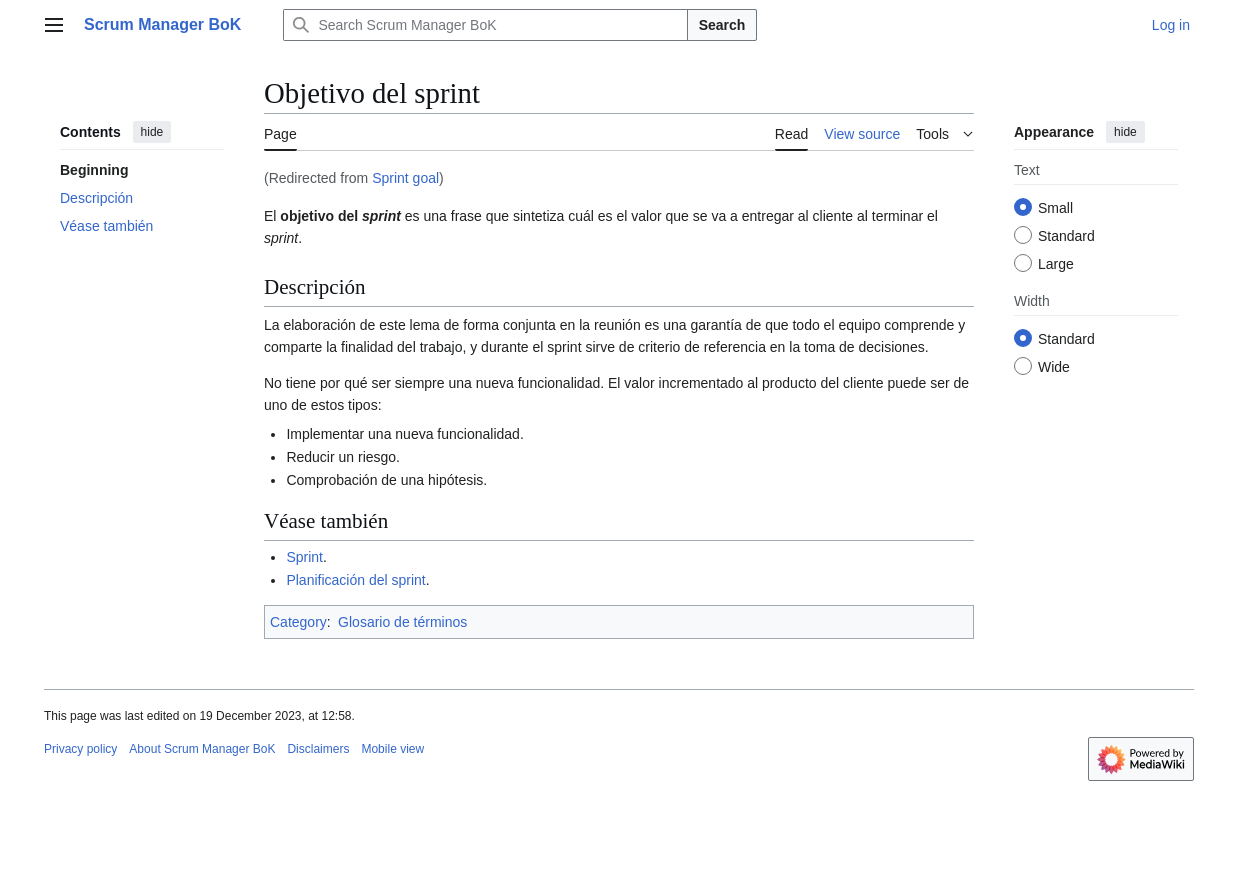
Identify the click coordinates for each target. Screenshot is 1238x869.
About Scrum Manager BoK (202, 749)
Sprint (304, 557)
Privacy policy (80, 749)
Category (298, 622)
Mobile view (392, 749)
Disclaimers (318, 749)
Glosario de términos (402, 622)
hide (152, 132)
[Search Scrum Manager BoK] (485, 25)
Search (722, 25)
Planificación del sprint (355, 580)
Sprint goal (405, 178)
